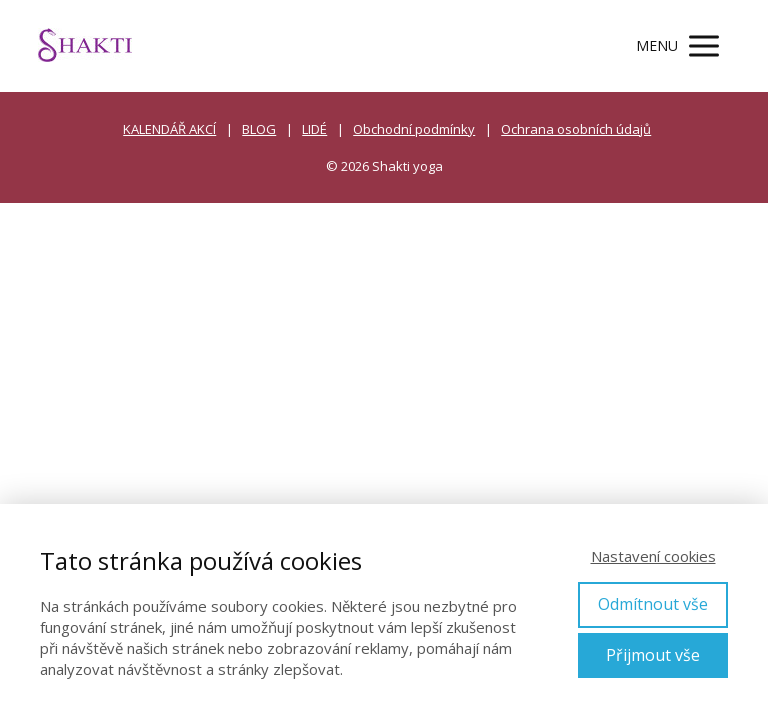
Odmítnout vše (653, 604)
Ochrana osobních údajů (576, 129)
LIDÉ (314, 129)
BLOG (259, 129)
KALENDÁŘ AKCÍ (169, 129)
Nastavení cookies (653, 556)
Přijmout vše (653, 655)
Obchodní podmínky (414, 129)
